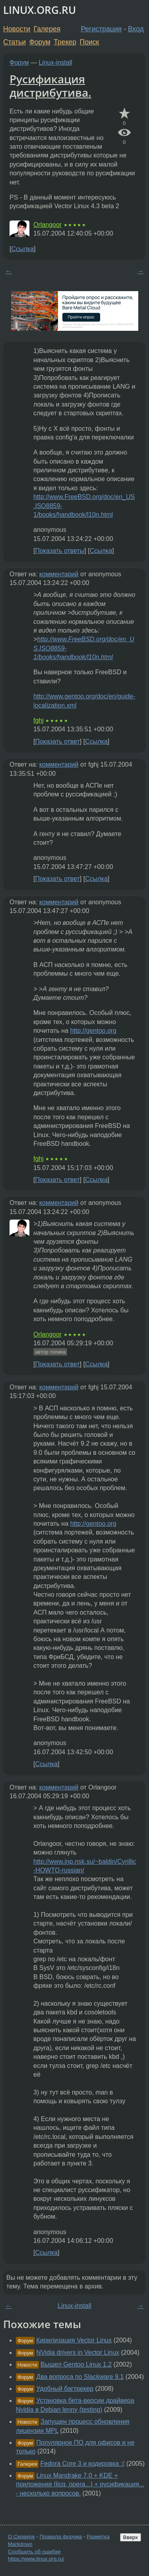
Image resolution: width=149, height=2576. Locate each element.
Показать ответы (59, 550)
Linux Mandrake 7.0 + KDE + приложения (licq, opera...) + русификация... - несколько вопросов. (80, 2484)
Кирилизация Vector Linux (74, 2340)
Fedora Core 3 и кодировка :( (83, 2463)
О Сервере (21, 2537)
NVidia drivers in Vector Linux (77, 2352)
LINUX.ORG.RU (39, 10)
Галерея (47, 29)
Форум (39, 42)
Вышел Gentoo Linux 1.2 (76, 2364)
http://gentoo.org (93, 1030)
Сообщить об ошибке (34, 2552)
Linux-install (55, 62)
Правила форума (61, 2537)
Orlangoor (47, 224)
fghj (38, 720)
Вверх (130, 2537)
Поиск (89, 42)
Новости (16, 29)
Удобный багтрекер (64, 2388)
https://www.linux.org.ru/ (36, 2559)
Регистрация (101, 29)
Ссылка (22, 249)
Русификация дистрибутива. (50, 85)
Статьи (14, 42)
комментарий (59, 574)
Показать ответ (57, 741)
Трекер (65, 42)
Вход (136, 29)
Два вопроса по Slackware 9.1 (80, 2376)
